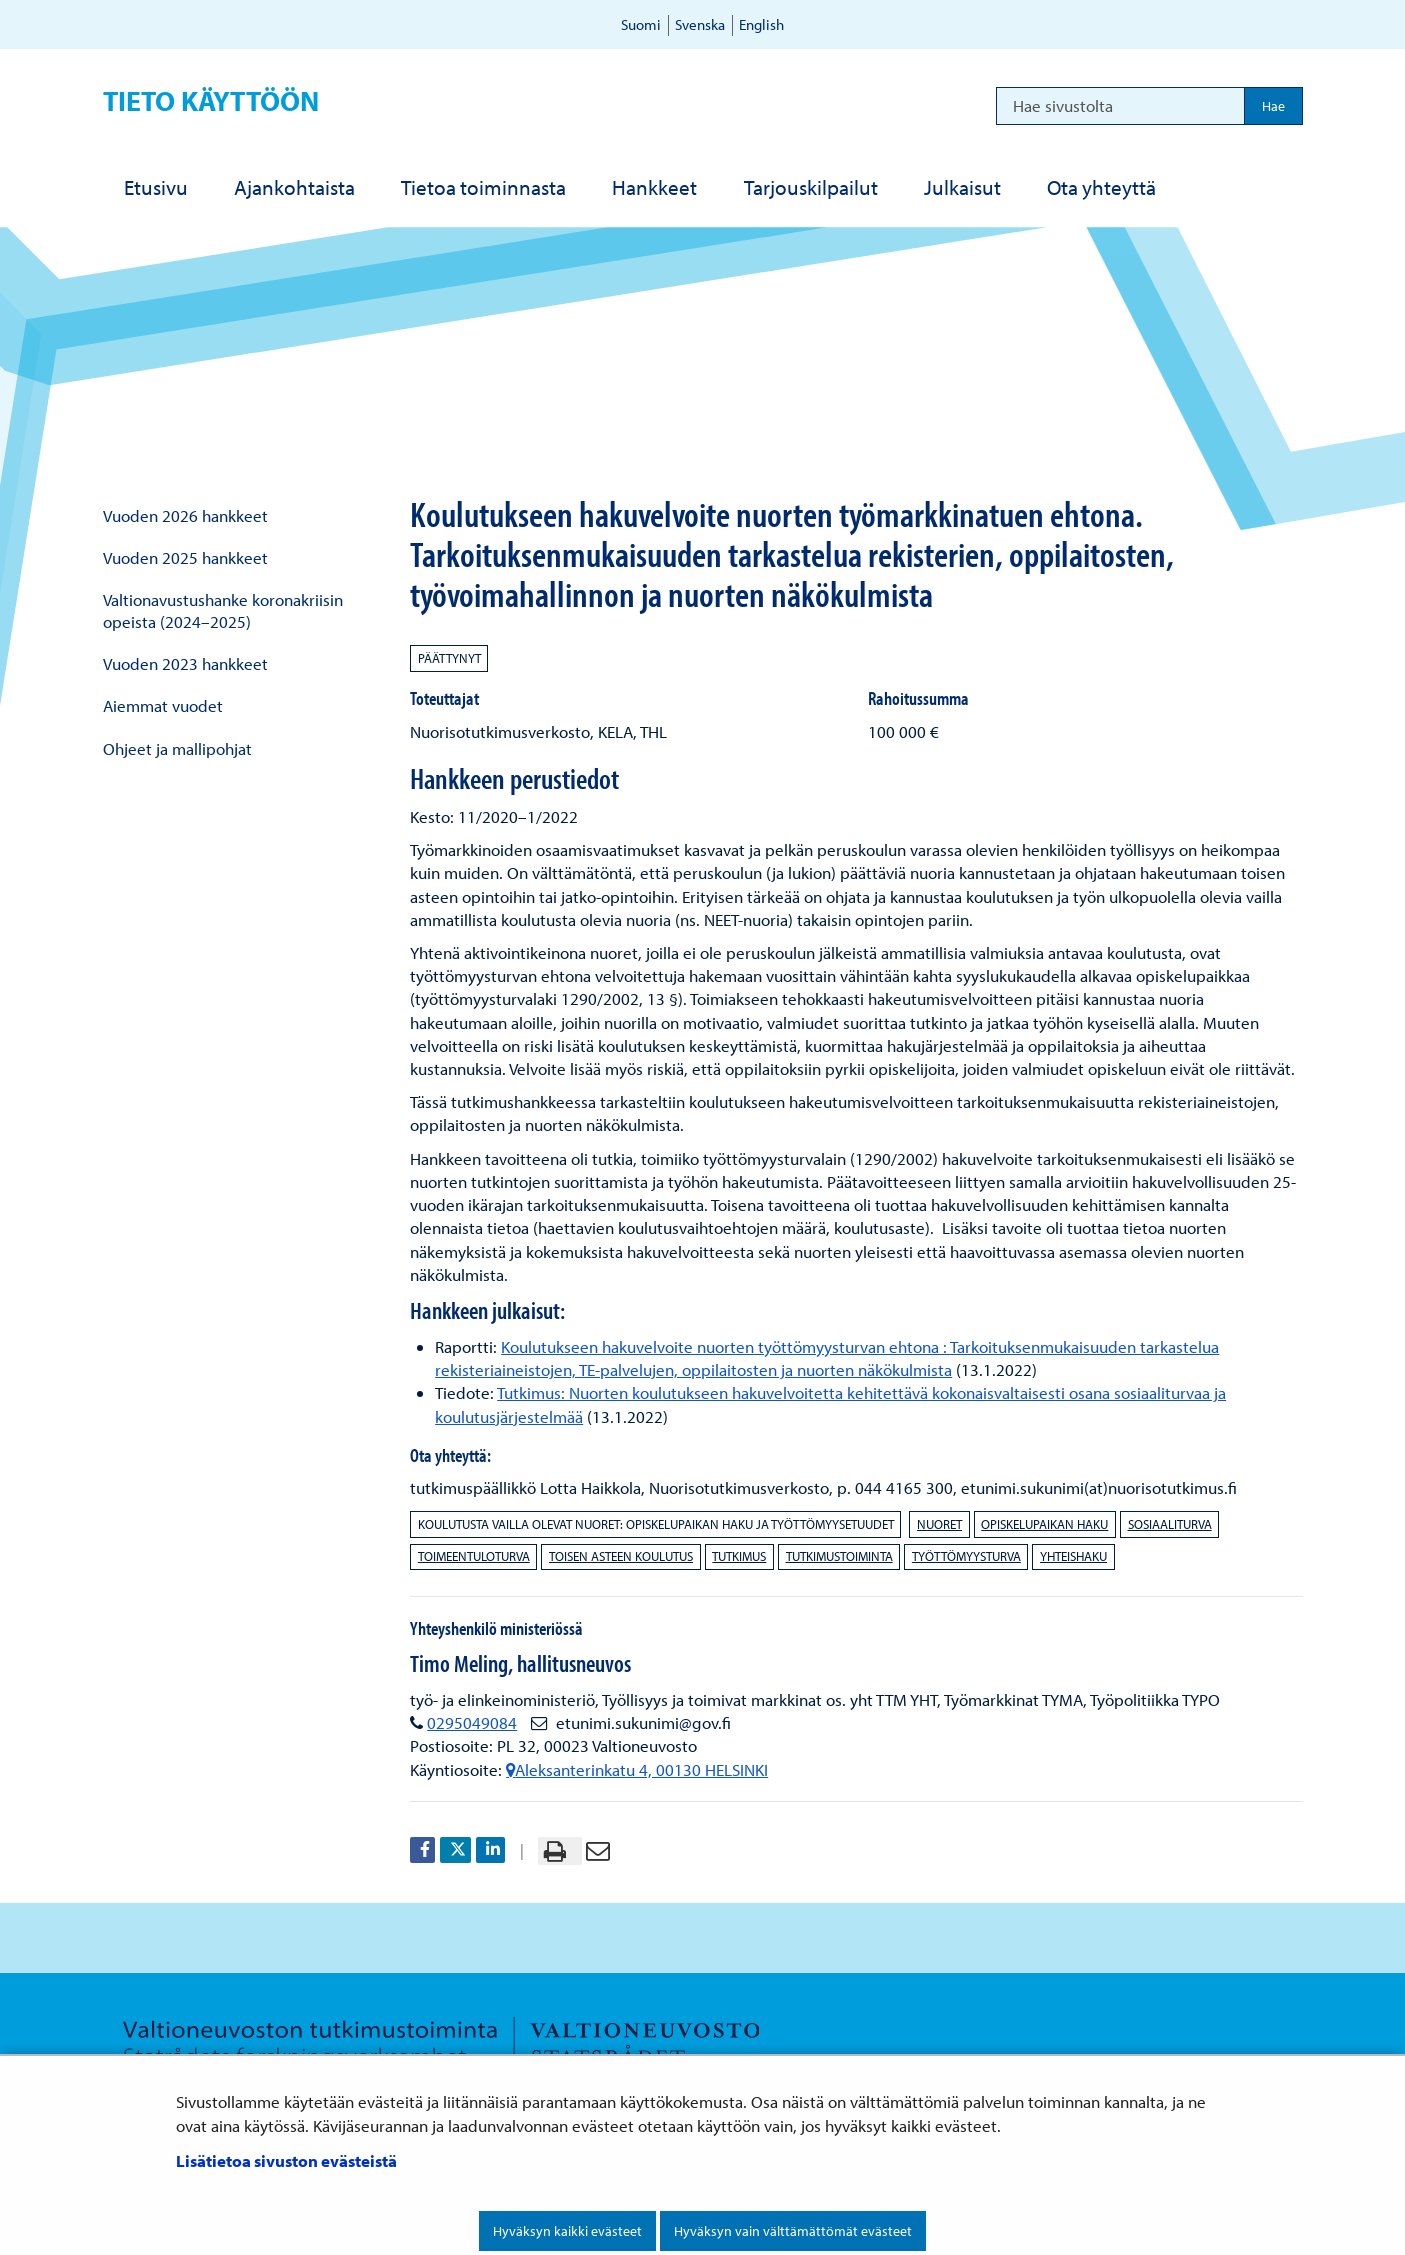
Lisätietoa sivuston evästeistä (286, 2160)
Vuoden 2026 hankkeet (185, 515)
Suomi (641, 24)
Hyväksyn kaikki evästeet (567, 2231)
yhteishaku (1073, 1556)
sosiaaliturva (1170, 1524)
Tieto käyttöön (211, 100)
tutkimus (739, 1556)
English (761, 24)
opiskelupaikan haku (1044, 1524)
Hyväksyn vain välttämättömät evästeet (793, 2231)
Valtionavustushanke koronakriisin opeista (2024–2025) (223, 610)
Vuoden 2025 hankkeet (185, 557)
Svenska (700, 24)
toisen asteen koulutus (621, 1556)
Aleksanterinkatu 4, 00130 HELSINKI (637, 1769)
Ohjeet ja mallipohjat (177, 748)
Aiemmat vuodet (163, 705)
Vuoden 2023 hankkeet (185, 663)
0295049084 (472, 1722)
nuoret (939, 1524)
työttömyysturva (966, 1556)
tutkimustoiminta (839, 1556)
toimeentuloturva (474, 1556)
